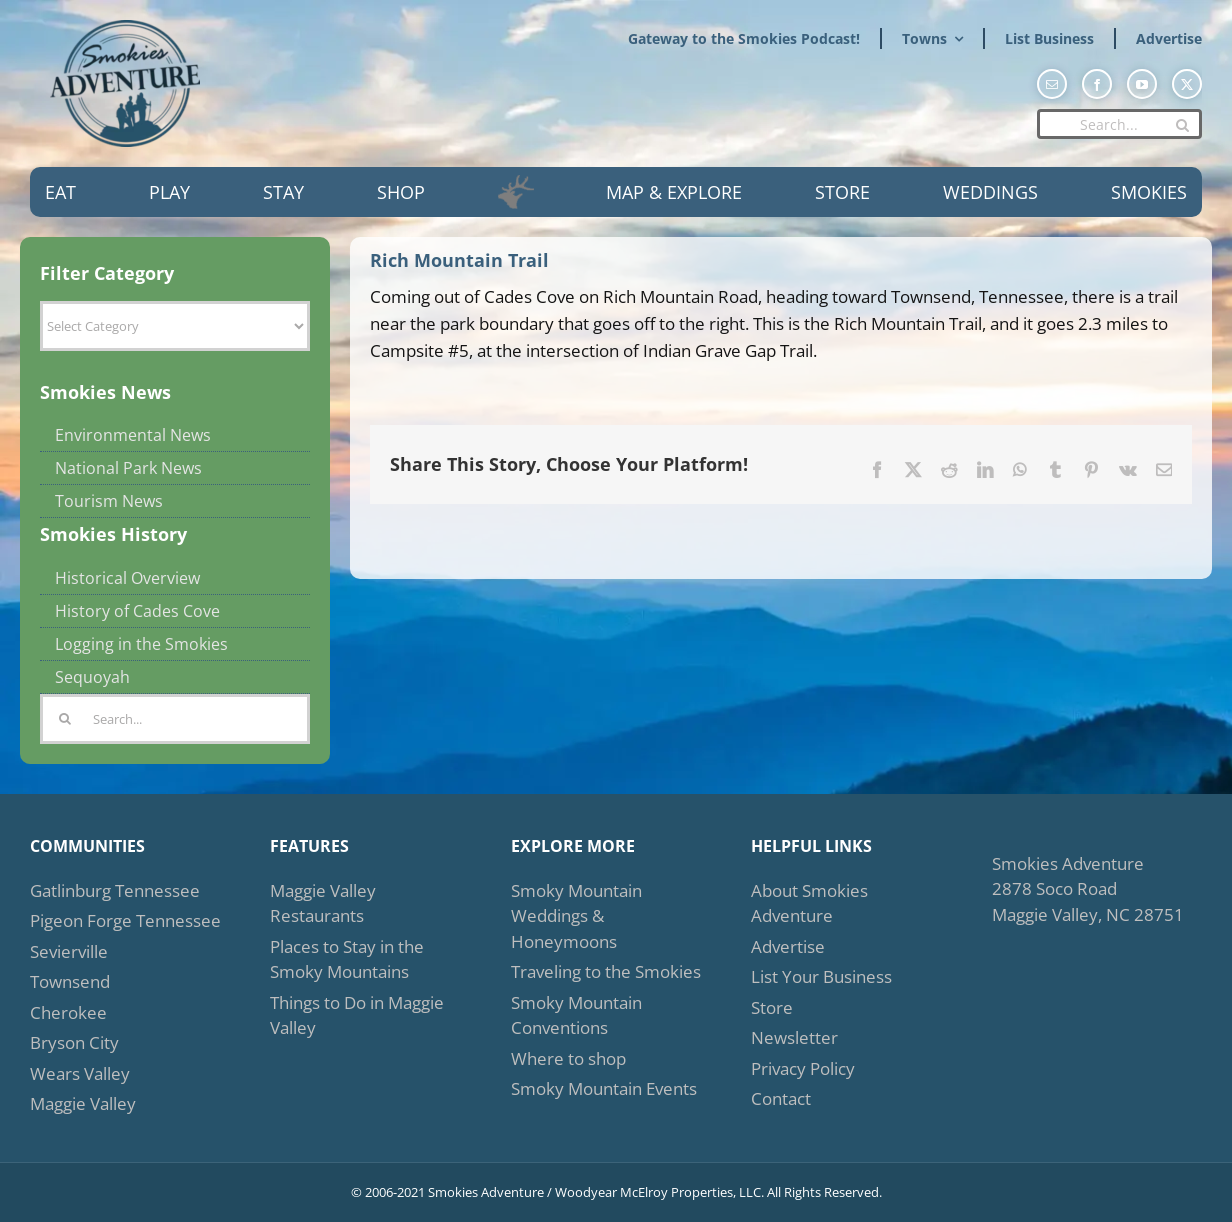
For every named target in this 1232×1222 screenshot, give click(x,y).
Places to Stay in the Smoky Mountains (347, 959)
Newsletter (794, 1037)
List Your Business (821, 976)
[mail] (1052, 84)
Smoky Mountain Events (604, 1088)
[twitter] (1187, 84)
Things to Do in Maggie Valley (357, 1015)
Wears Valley (80, 1073)
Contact (781, 1098)
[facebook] (1097, 84)
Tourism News (109, 501)
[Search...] (1119, 124)
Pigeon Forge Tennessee (125, 920)
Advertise (788, 946)
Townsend (70, 981)
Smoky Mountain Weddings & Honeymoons (576, 916)
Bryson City (74, 1042)
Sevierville (69, 951)
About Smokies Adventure (809, 903)
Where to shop (568, 1058)
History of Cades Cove (137, 611)
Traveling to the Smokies (606, 971)
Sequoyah (92, 677)
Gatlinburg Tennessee (115, 890)
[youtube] (1142, 84)
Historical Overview (127, 578)
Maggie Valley (83, 1103)
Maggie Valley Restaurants (323, 903)
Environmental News (133, 435)
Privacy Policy (803, 1068)
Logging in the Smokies (141, 644)
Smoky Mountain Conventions (576, 1015)
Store (772, 1007)
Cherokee (68, 1012)
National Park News (128, 468)
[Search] (1182, 125)
